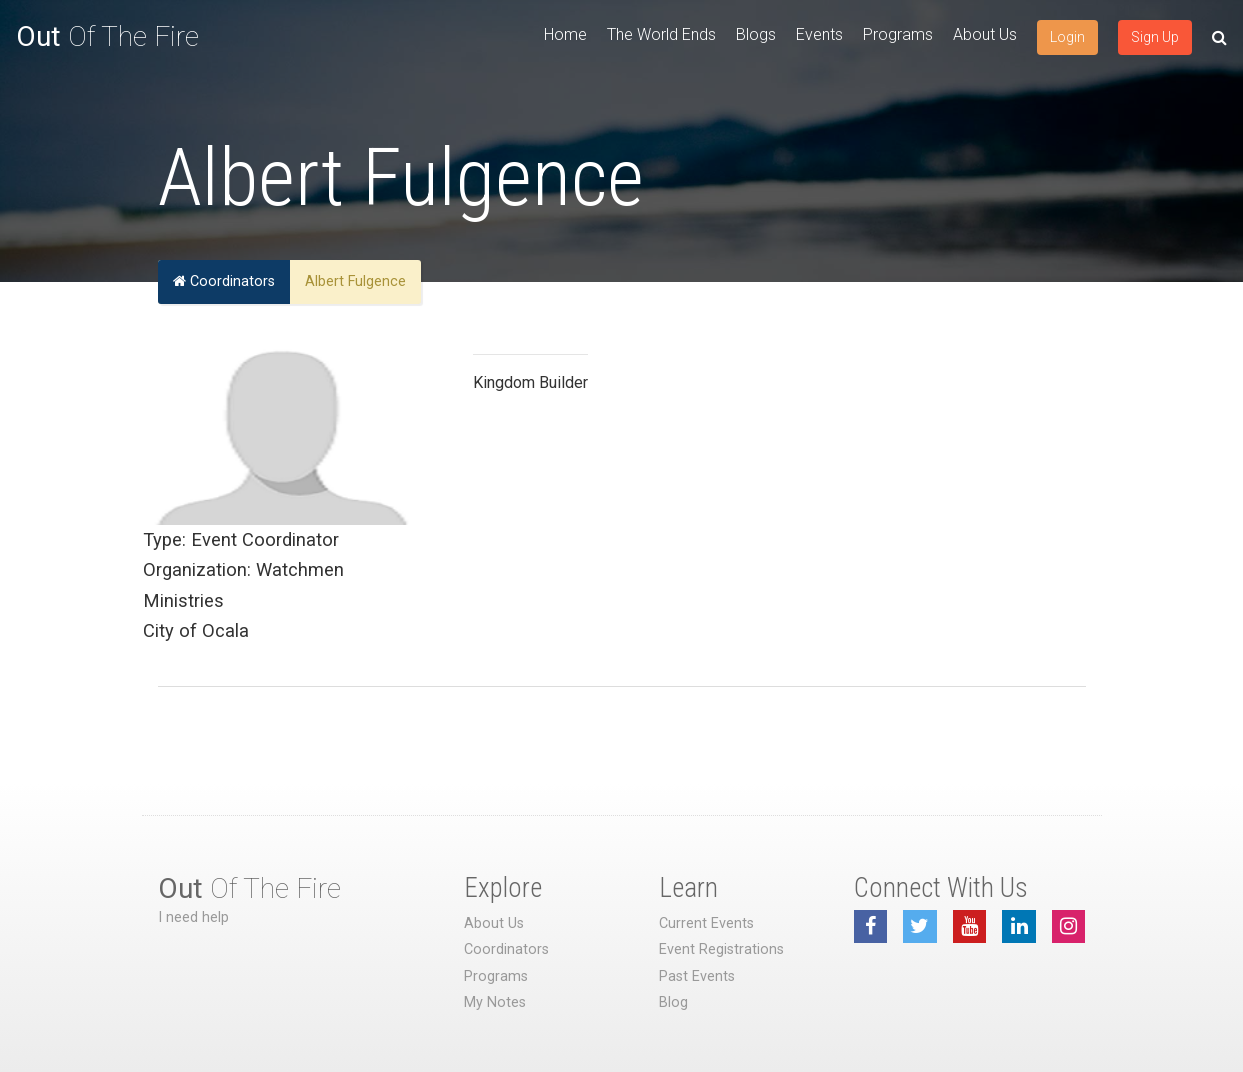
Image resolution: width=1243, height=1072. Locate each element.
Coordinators (224, 281)
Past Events (697, 976)
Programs (898, 34)
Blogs (756, 34)
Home (565, 34)
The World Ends (661, 34)
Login (1067, 37)
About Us (985, 34)
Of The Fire (107, 36)
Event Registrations (721, 949)
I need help (193, 917)
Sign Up (1155, 37)
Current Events (706, 923)
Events (819, 34)
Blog (673, 1002)
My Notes (495, 1002)
